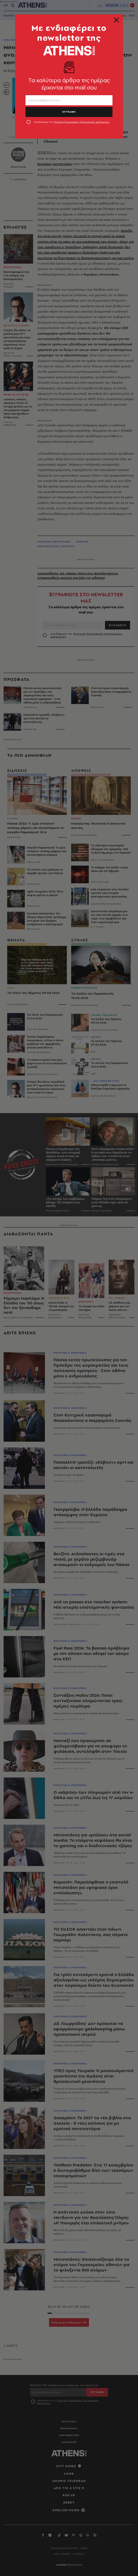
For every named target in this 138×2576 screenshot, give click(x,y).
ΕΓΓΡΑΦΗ (69, 111)
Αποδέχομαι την (72, 122)
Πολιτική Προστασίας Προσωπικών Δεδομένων (82, 122)
